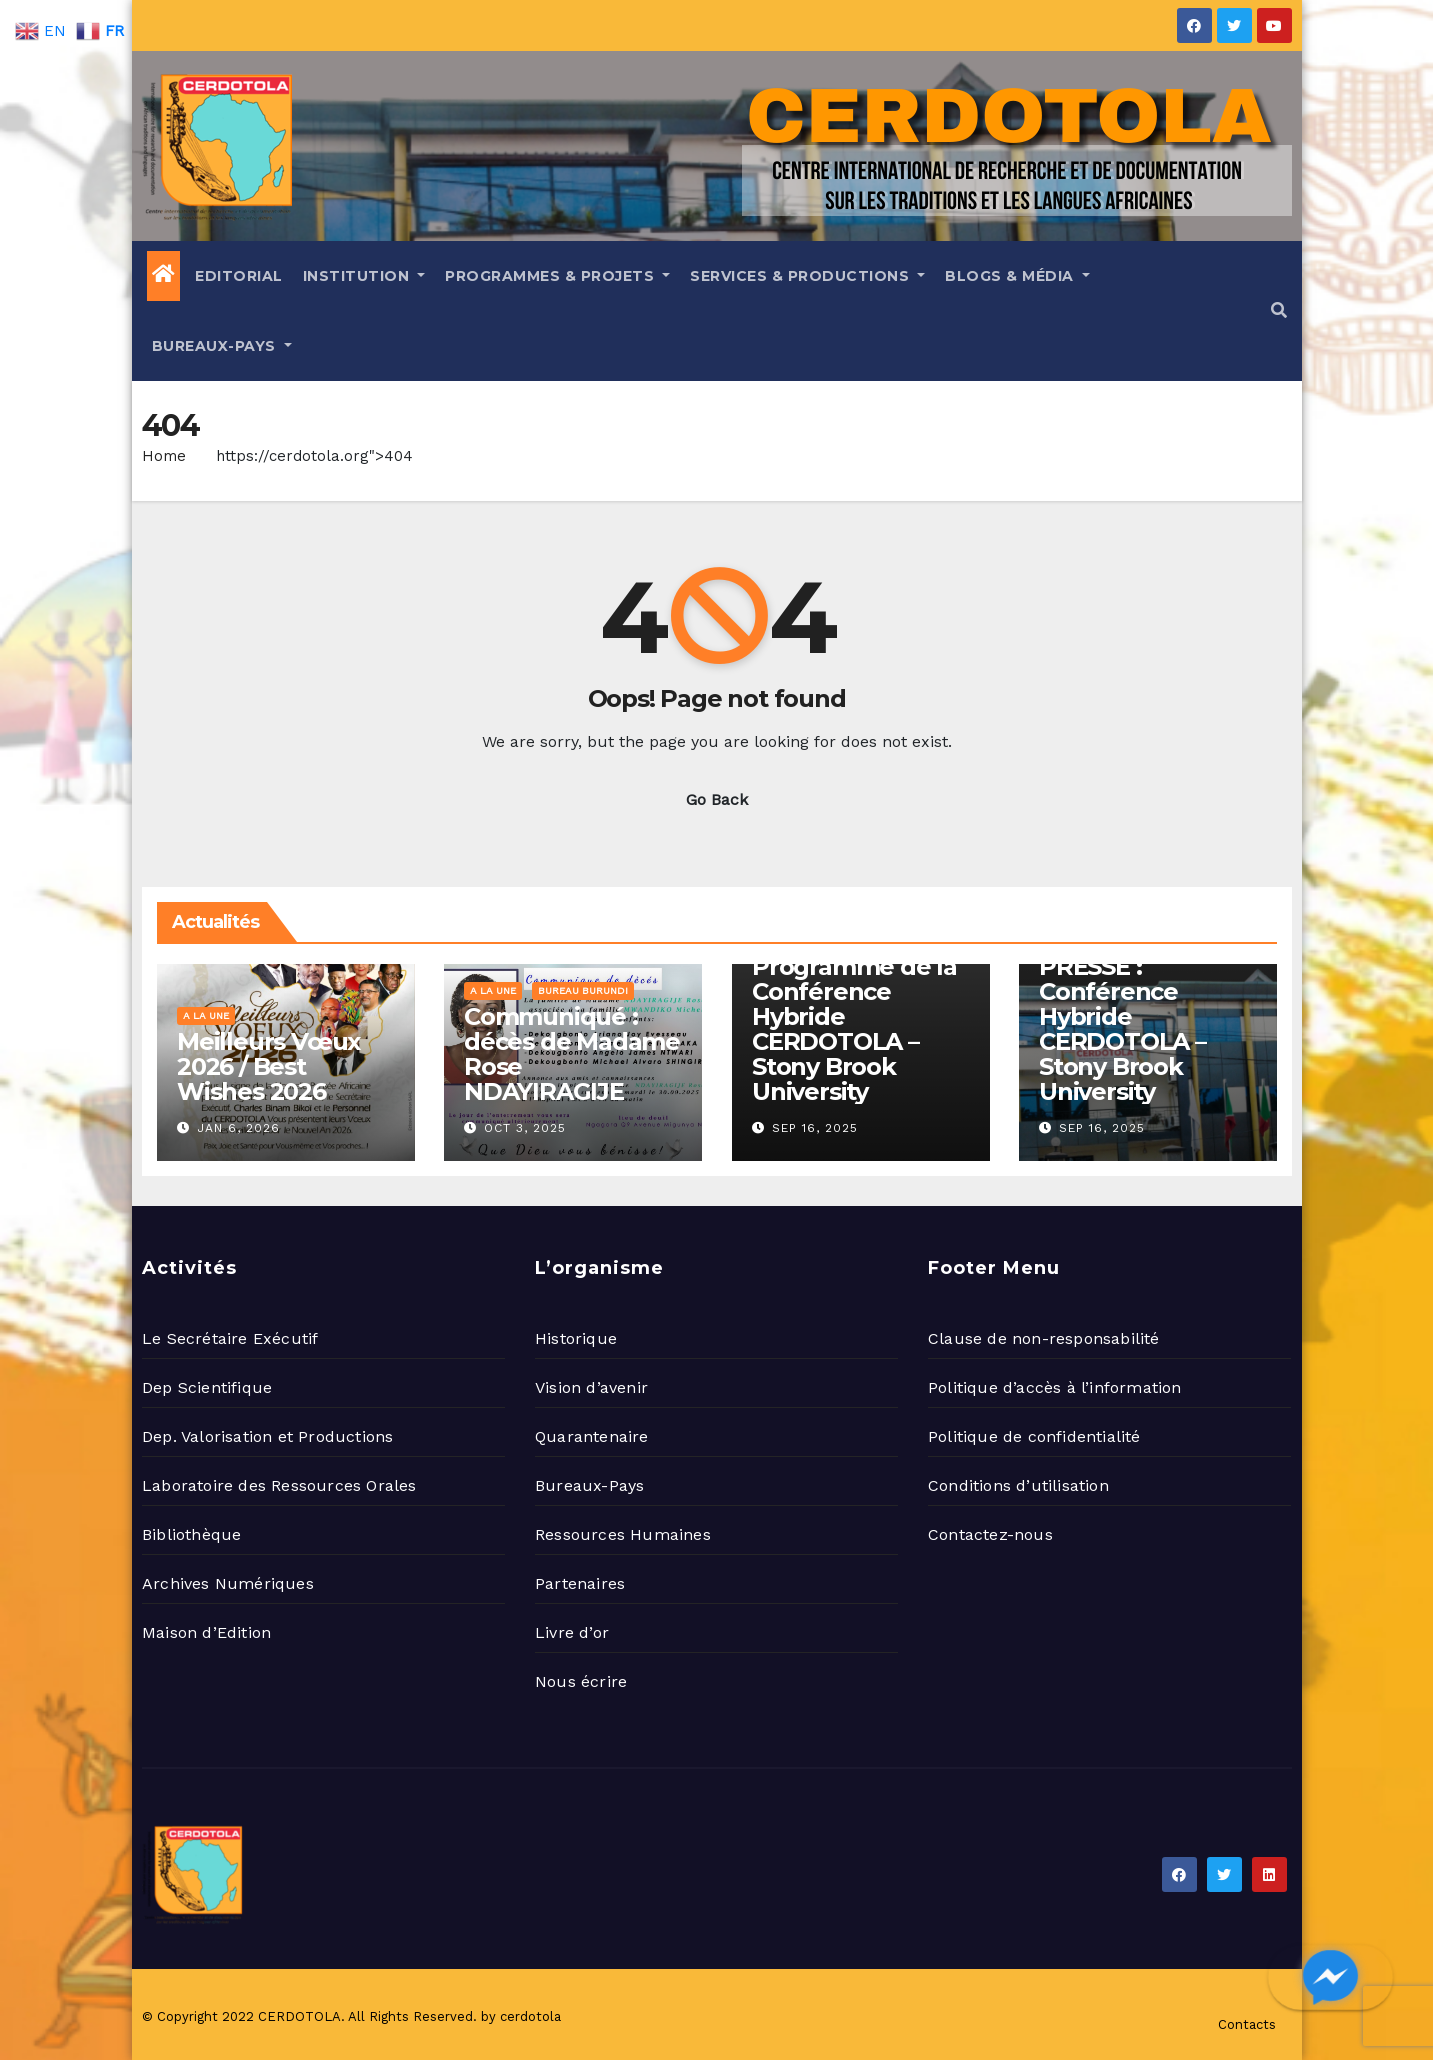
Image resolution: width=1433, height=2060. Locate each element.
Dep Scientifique (207, 1387)
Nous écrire (581, 1681)
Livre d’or (572, 1632)
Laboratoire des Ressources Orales (279, 1485)
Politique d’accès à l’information (1055, 1387)
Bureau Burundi (583, 990)
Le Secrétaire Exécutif (230, 1338)
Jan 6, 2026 (238, 1128)
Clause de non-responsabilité (1044, 1338)
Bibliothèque (191, 1534)
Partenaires (580, 1583)
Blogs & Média (1017, 276)
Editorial (239, 276)
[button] (1279, 310)
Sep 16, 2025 (815, 1128)
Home (164, 456)
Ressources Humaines (623, 1534)
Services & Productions (807, 276)
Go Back (717, 799)
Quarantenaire (592, 1436)
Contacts (1247, 2024)
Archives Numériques (228, 1583)
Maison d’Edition (206, 1632)
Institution (364, 276)
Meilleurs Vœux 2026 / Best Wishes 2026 (268, 1066)
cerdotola (530, 2016)
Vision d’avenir (591, 1387)
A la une (206, 1015)
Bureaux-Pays (222, 346)
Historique (576, 1338)
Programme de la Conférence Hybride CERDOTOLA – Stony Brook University (854, 1029)
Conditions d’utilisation (1018, 1485)
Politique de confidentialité (1034, 1436)
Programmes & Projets (557, 276)
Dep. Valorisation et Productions (267, 1436)
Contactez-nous (990, 1534)
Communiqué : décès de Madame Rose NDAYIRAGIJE (572, 1054)
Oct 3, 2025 (525, 1128)
